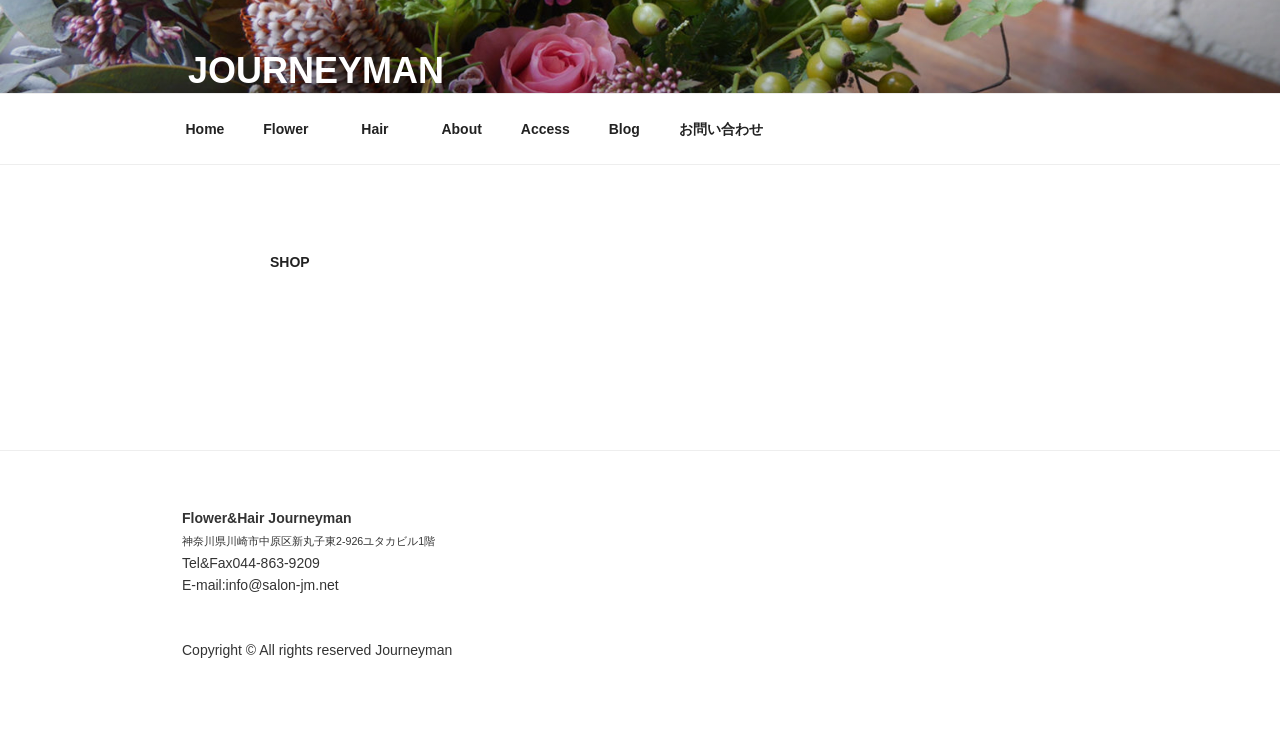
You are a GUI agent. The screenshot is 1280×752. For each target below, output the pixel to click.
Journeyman (316, 70)
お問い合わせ (721, 129)
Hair (384, 129)
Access (545, 129)
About (461, 129)
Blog (624, 129)
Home (205, 129)
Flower (295, 129)
